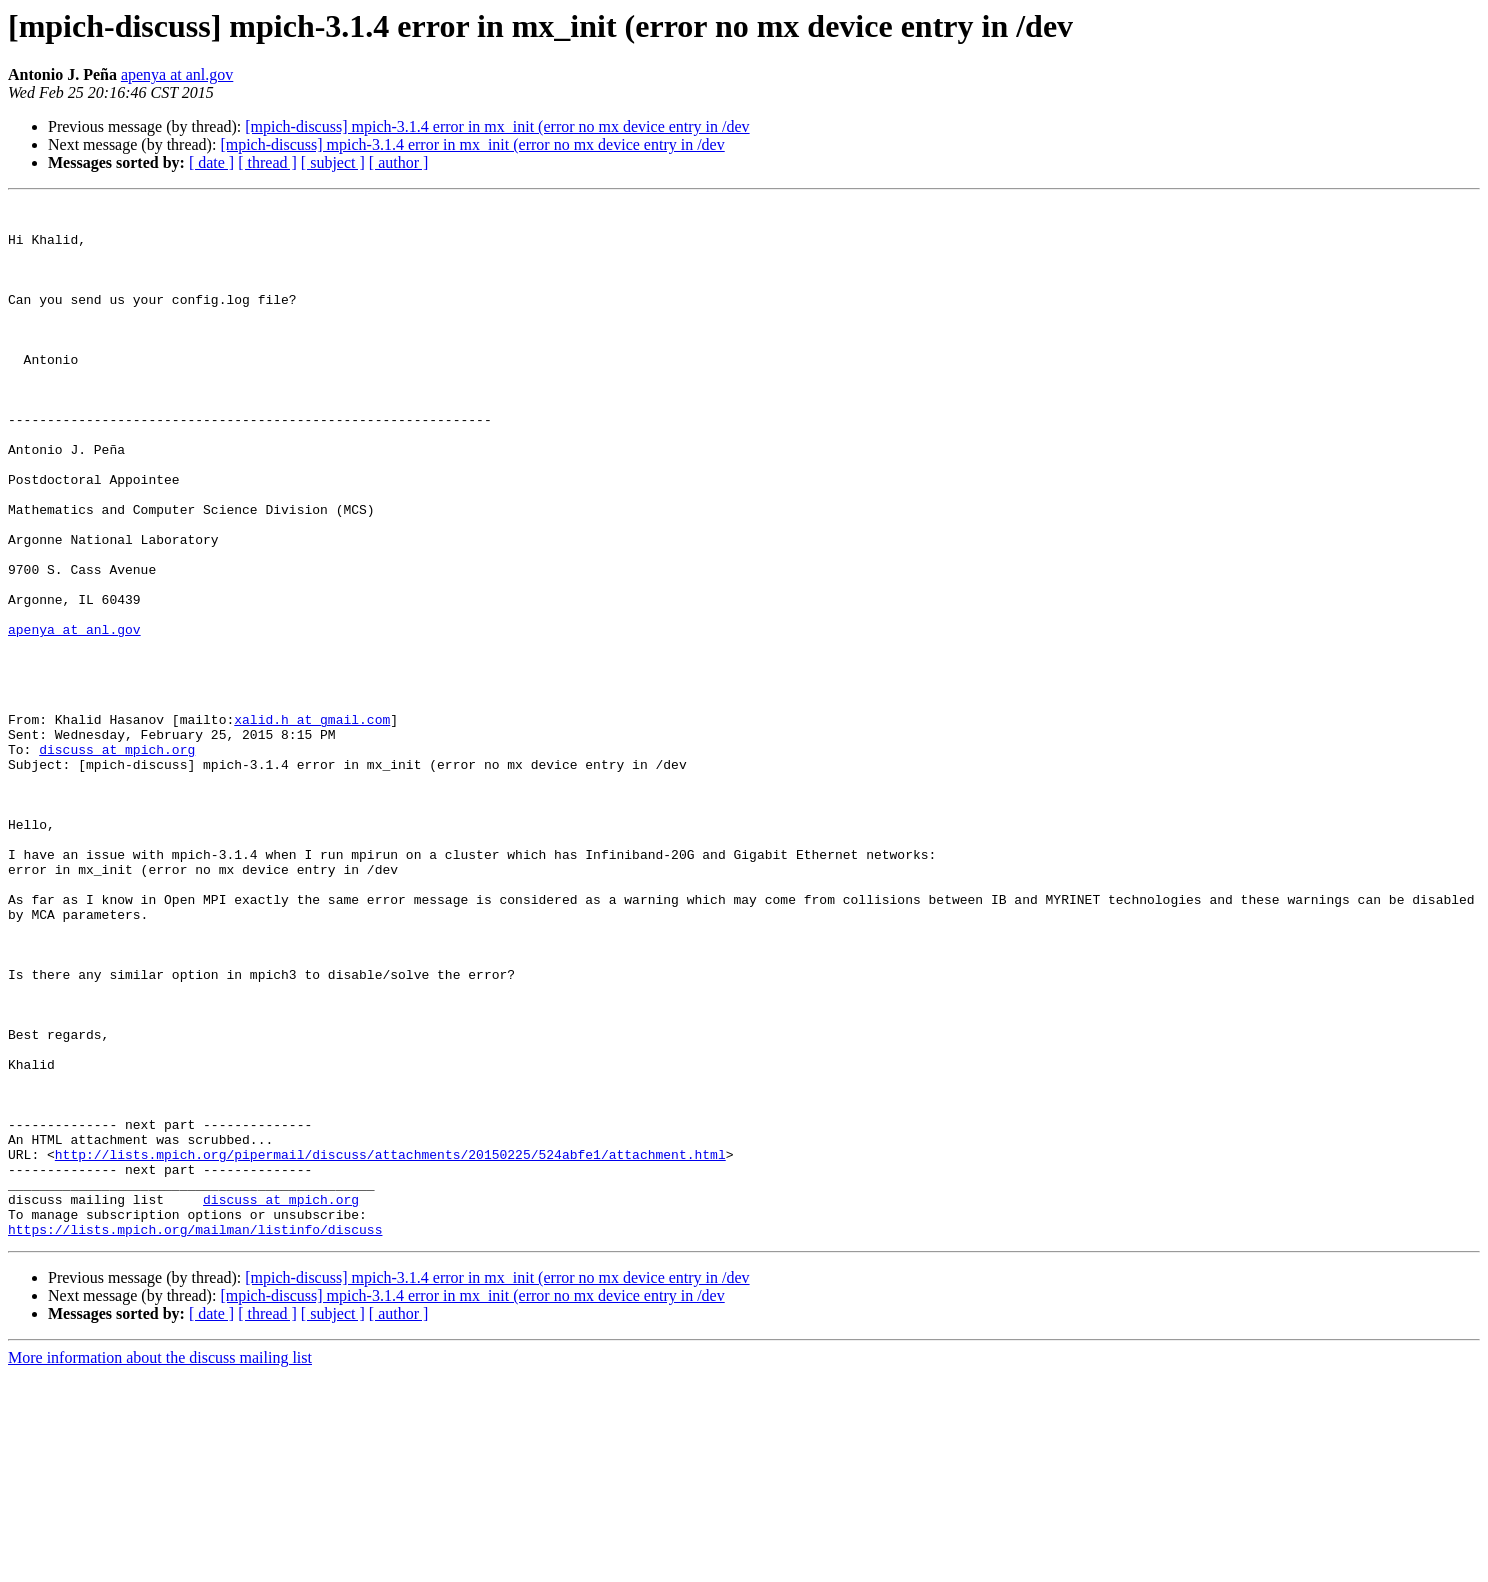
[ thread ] (267, 162)
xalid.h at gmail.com (312, 824)
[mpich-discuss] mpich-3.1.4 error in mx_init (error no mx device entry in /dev (497, 126)
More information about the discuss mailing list (160, 1564)
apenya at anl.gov (177, 74)
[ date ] (211, 162)
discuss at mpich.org (117, 860)
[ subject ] (333, 162)
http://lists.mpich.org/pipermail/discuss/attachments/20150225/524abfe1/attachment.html (390, 1346)
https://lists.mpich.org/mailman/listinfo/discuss (195, 1436)
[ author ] (399, 162)
